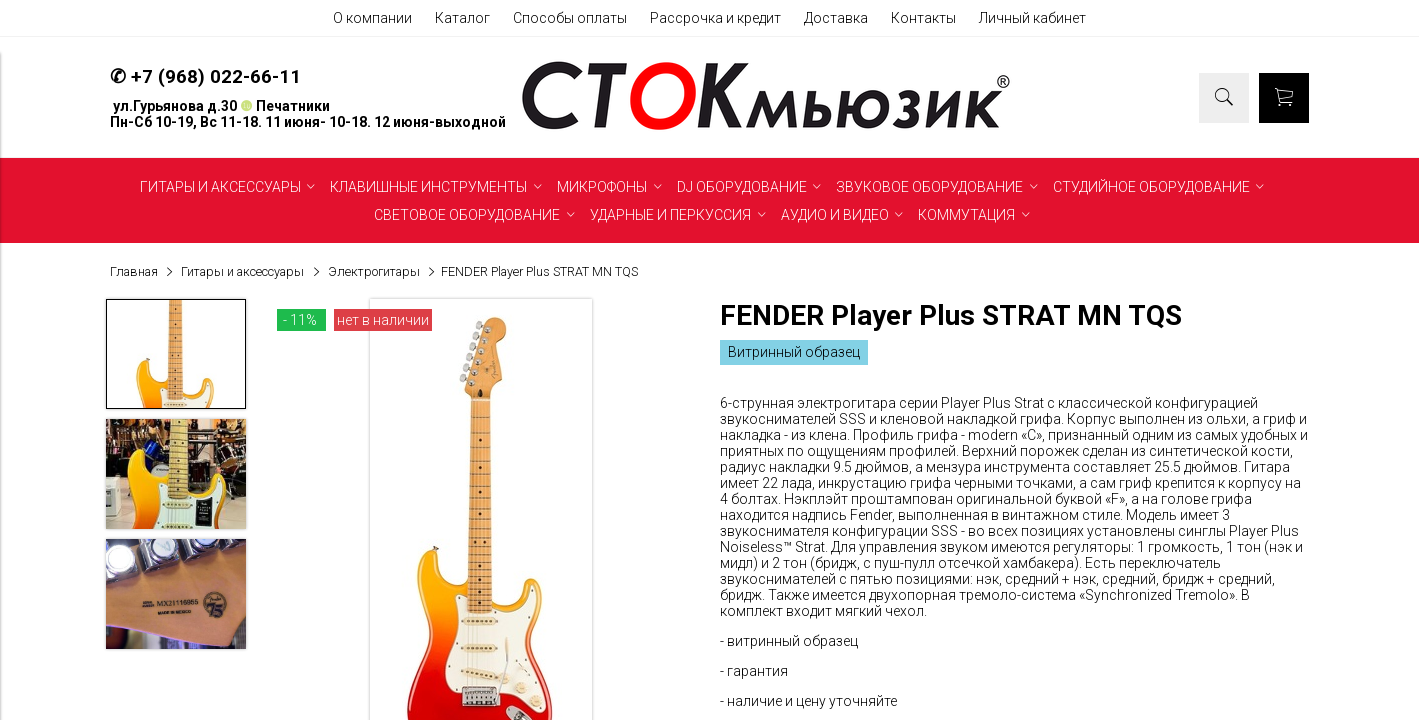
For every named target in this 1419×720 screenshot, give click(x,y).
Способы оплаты (570, 18)
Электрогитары (374, 271)
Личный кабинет (1032, 18)
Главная (134, 271)
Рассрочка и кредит (715, 18)
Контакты (923, 18)
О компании (372, 18)
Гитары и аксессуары (242, 271)
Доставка (836, 18)
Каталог (462, 18)
